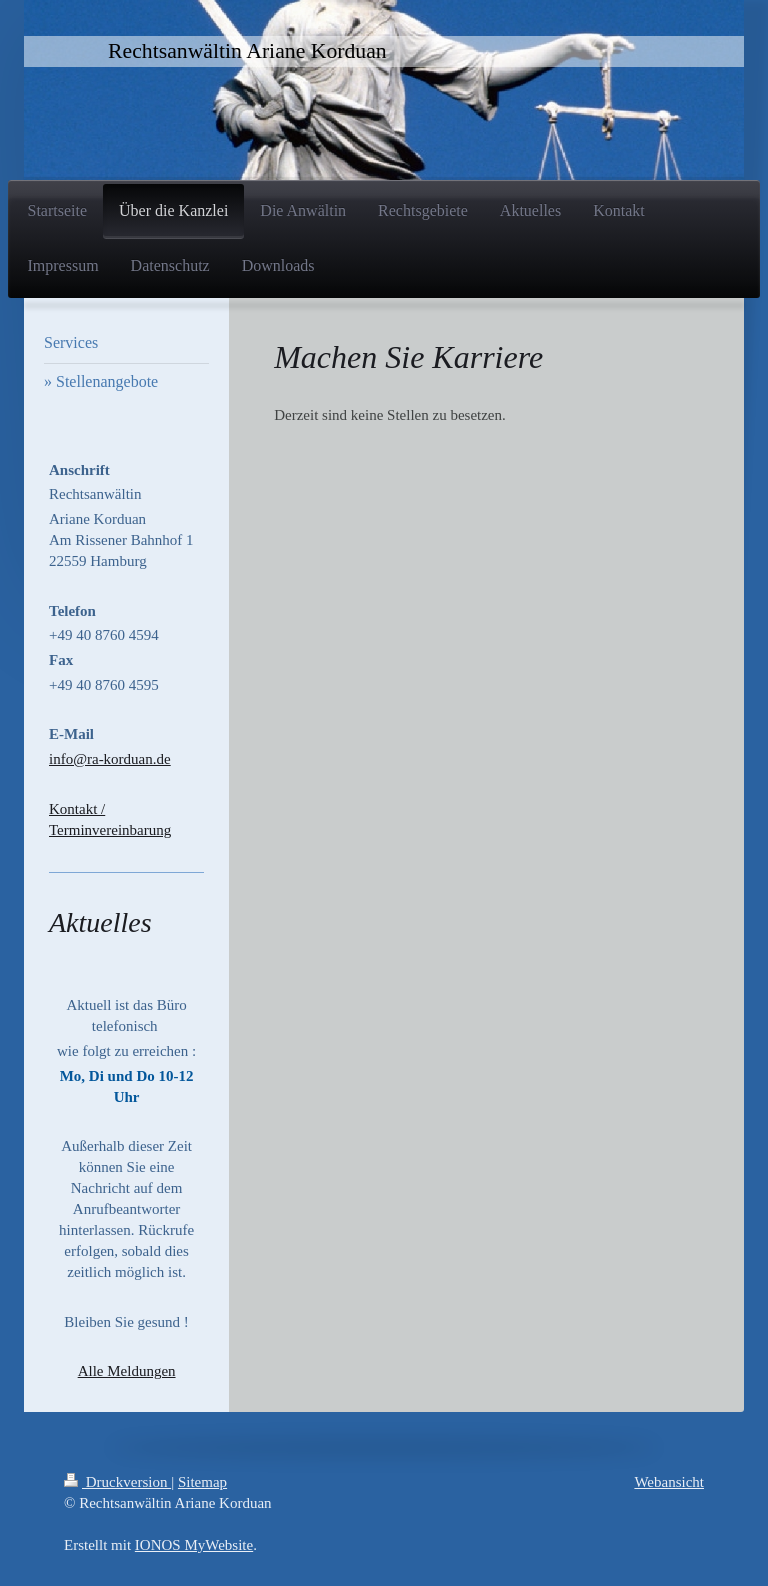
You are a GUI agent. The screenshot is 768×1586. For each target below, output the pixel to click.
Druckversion (117, 1482)
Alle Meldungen (127, 1371)
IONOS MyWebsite (194, 1545)
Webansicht (669, 1482)
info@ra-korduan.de (110, 759)
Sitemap (202, 1482)
